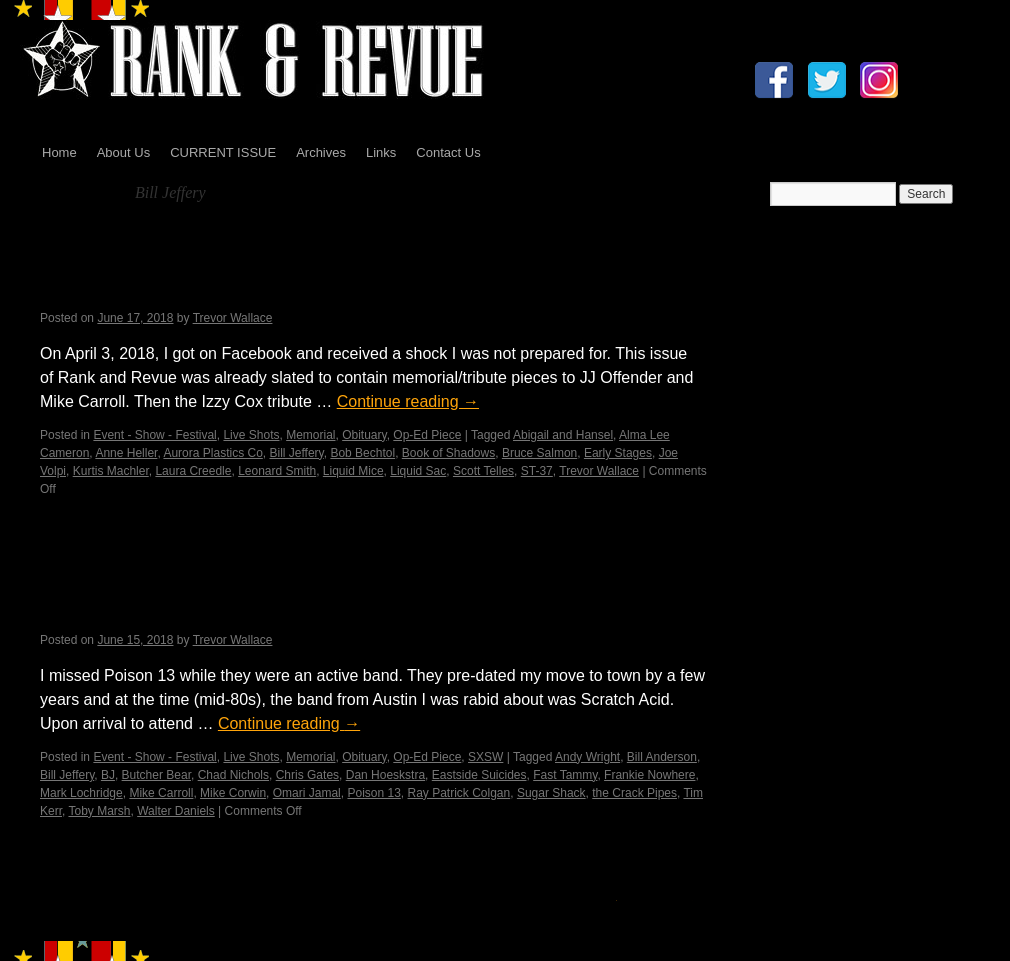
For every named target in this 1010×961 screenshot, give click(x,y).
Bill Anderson (662, 757)
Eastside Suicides (479, 775)
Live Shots (251, 435)
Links (381, 152)
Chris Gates (307, 775)
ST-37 (537, 471)
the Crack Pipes (634, 793)
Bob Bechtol (362, 453)
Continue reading (408, 401)
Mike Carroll (161, 793)
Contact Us (448, 152)
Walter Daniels (176, 811)
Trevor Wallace (233, 318)
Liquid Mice (353, 471)
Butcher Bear (156, 775)
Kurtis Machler (111, 471)
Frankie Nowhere (649, 775)
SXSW (485, 757)
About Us (123, 152)
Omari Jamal (307, 793)
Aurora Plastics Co (212, 453)
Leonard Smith (277, 471)
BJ (108, 775)
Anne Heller (126, 453)
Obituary (364, 435)
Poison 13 (373, 793)
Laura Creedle (193, 471)
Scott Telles (483, 471)
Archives (321, 152)
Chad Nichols (233, 775)
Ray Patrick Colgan (459, 793)
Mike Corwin (233, 793)
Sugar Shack (551, 793)
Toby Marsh (99, 811)
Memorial (310, 435)
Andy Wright (587, 757)
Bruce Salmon (539, 453)
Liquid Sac (418, 471)
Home (59, 152)
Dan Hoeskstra (385, 775)
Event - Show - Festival (154, 435)
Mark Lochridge (81, 793)
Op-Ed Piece (427, 435)
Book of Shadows (448, 453)
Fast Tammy (565, 775)
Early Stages (618, 453)
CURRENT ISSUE (223, 152)
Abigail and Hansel (563, 435)
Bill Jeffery (296, 453)
